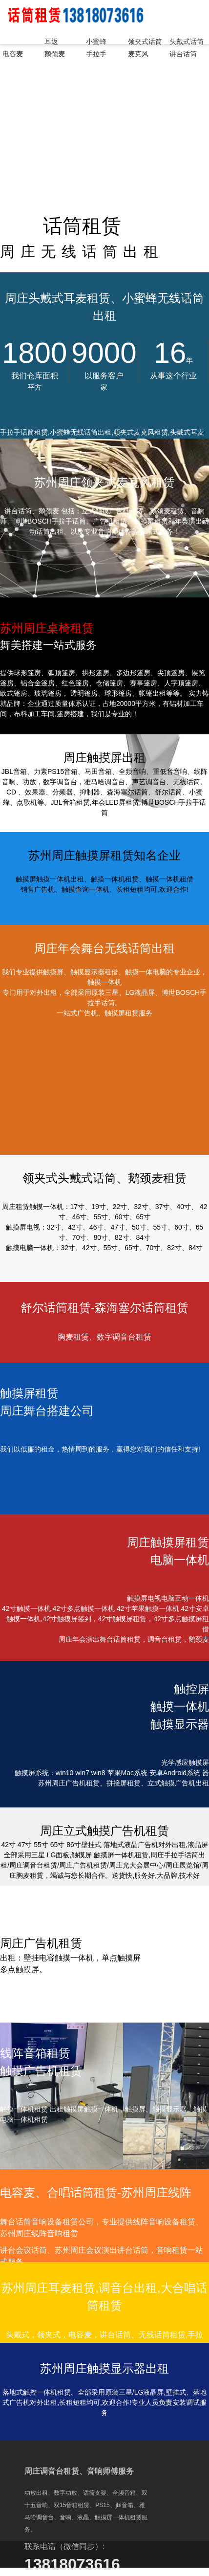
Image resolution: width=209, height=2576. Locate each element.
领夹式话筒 (145, 41)
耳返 (51, 41)
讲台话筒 (183, 54)
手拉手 (96, 54)
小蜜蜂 (96, 41)
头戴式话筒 (186, 41)
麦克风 (138, 54)
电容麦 (12, 54)
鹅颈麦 (54, 54)
